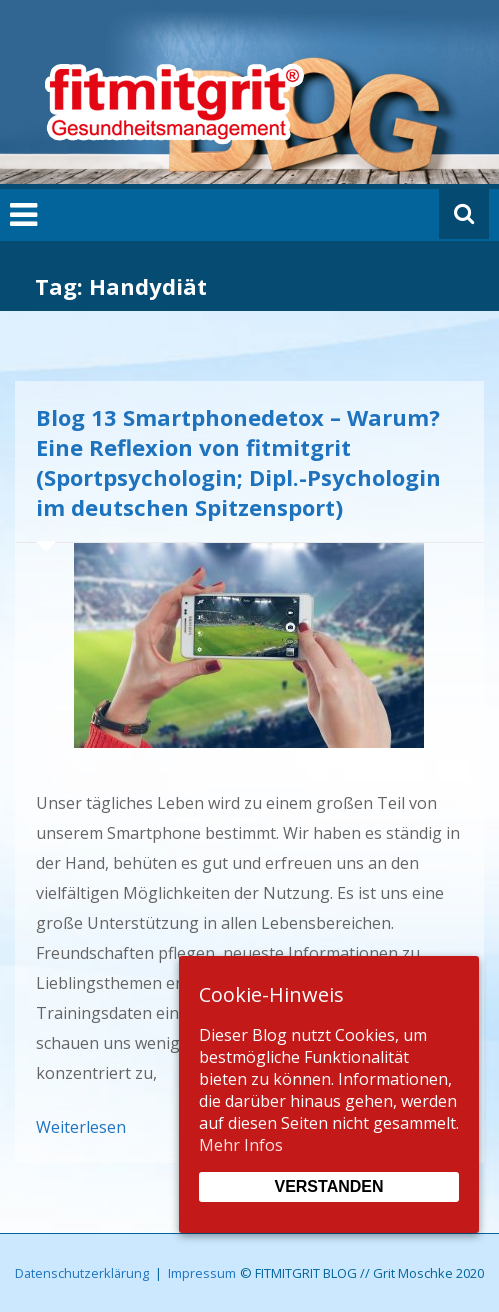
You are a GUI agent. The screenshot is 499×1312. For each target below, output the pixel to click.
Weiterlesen (81, 1127)
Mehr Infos (241, 1145)
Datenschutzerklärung (82, 1273)
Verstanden (328, 1186)
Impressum (202, 1273)
